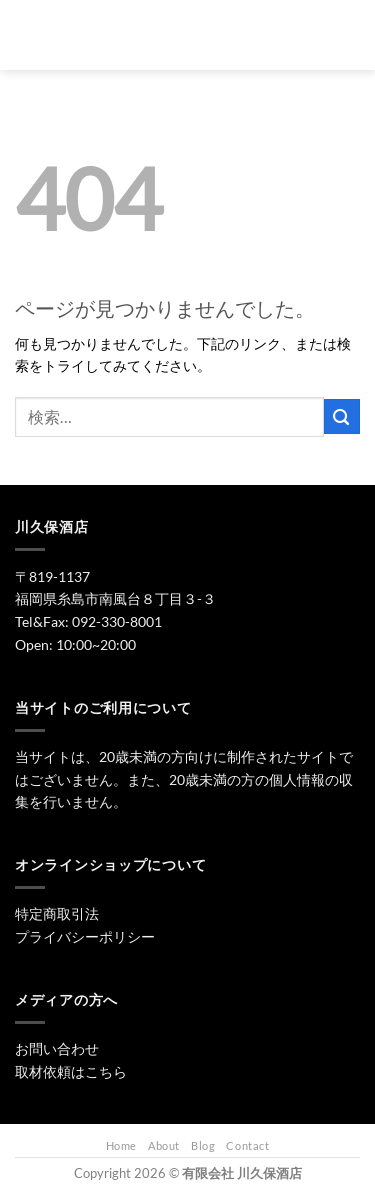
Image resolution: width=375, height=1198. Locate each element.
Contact (247, 1145)
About (164, 1145)
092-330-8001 (117, 621)
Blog (203, 1145)
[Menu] (26, 35)
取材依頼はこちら (71, 1071)
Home (121, 1145)
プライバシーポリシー (85, 936)
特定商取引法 (57, 913)
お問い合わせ (57, 1048)
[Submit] (342, 416)
